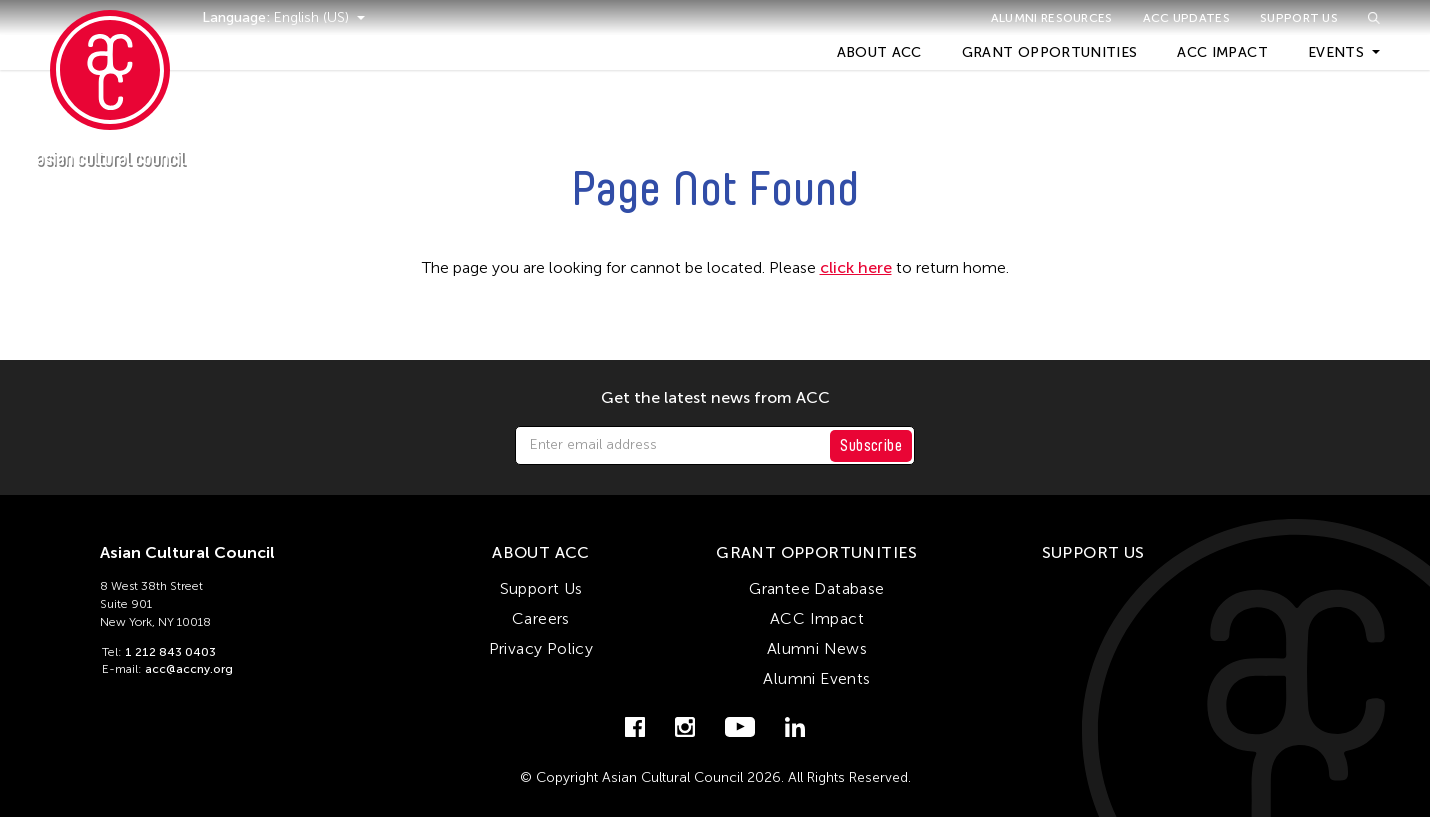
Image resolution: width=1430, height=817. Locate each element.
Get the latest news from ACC (715, 398)
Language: (238, 17)
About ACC (879, 52)
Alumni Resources (1052, 18)
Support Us (1299, 18)
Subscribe (871, 445)
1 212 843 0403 (170, 652)
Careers (541, 618)
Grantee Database (816, 588)
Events (1336, 52)
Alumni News (817, 648)
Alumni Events (816, 678)
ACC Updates (1186, 18)
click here (856, 267)
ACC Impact (1222, 52)
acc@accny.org (189, 669)
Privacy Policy (541, 648)
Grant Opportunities (1050, 52)
